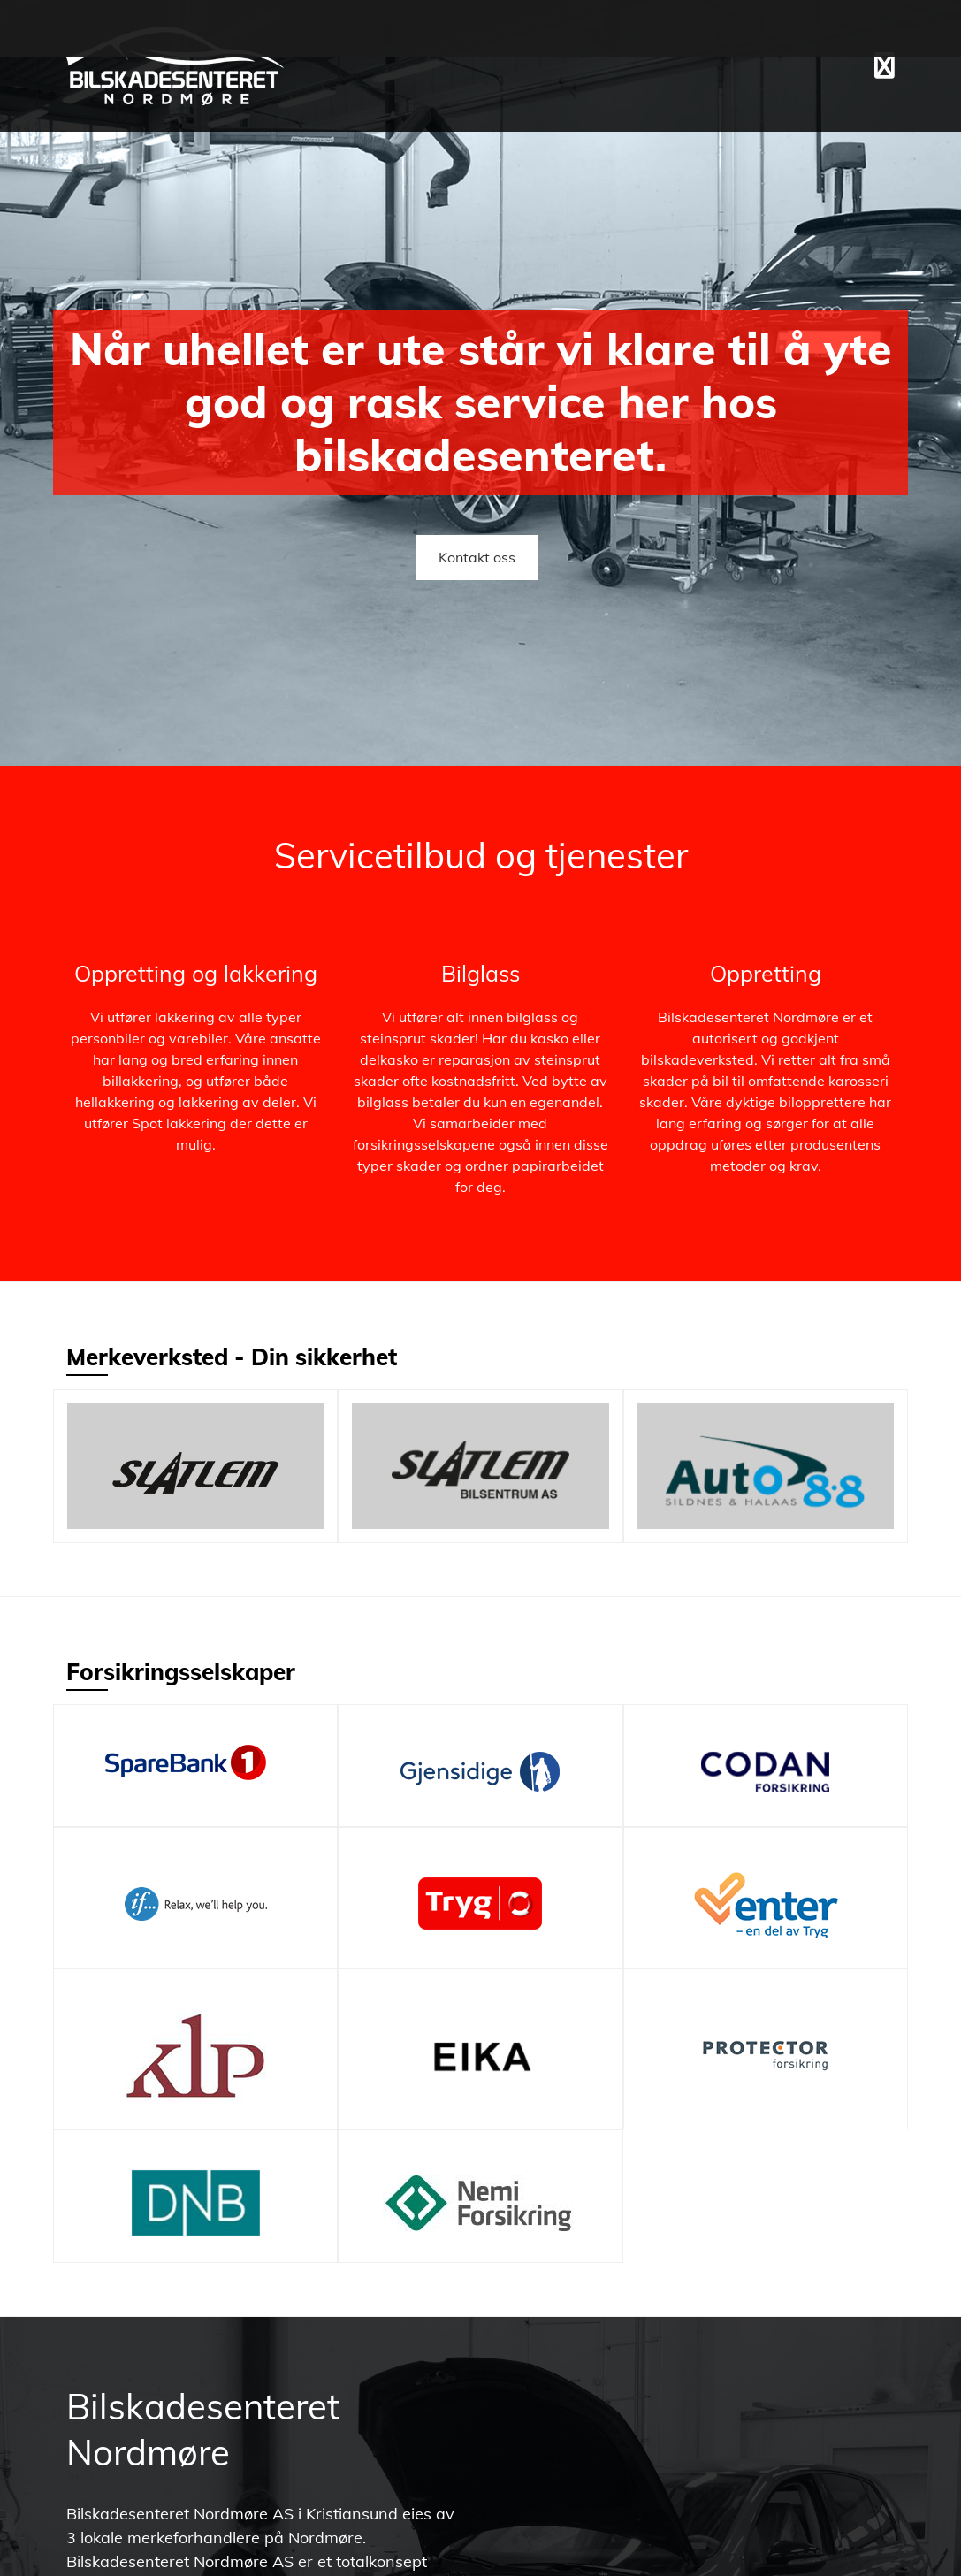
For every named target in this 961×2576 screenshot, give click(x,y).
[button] (884, 65)
